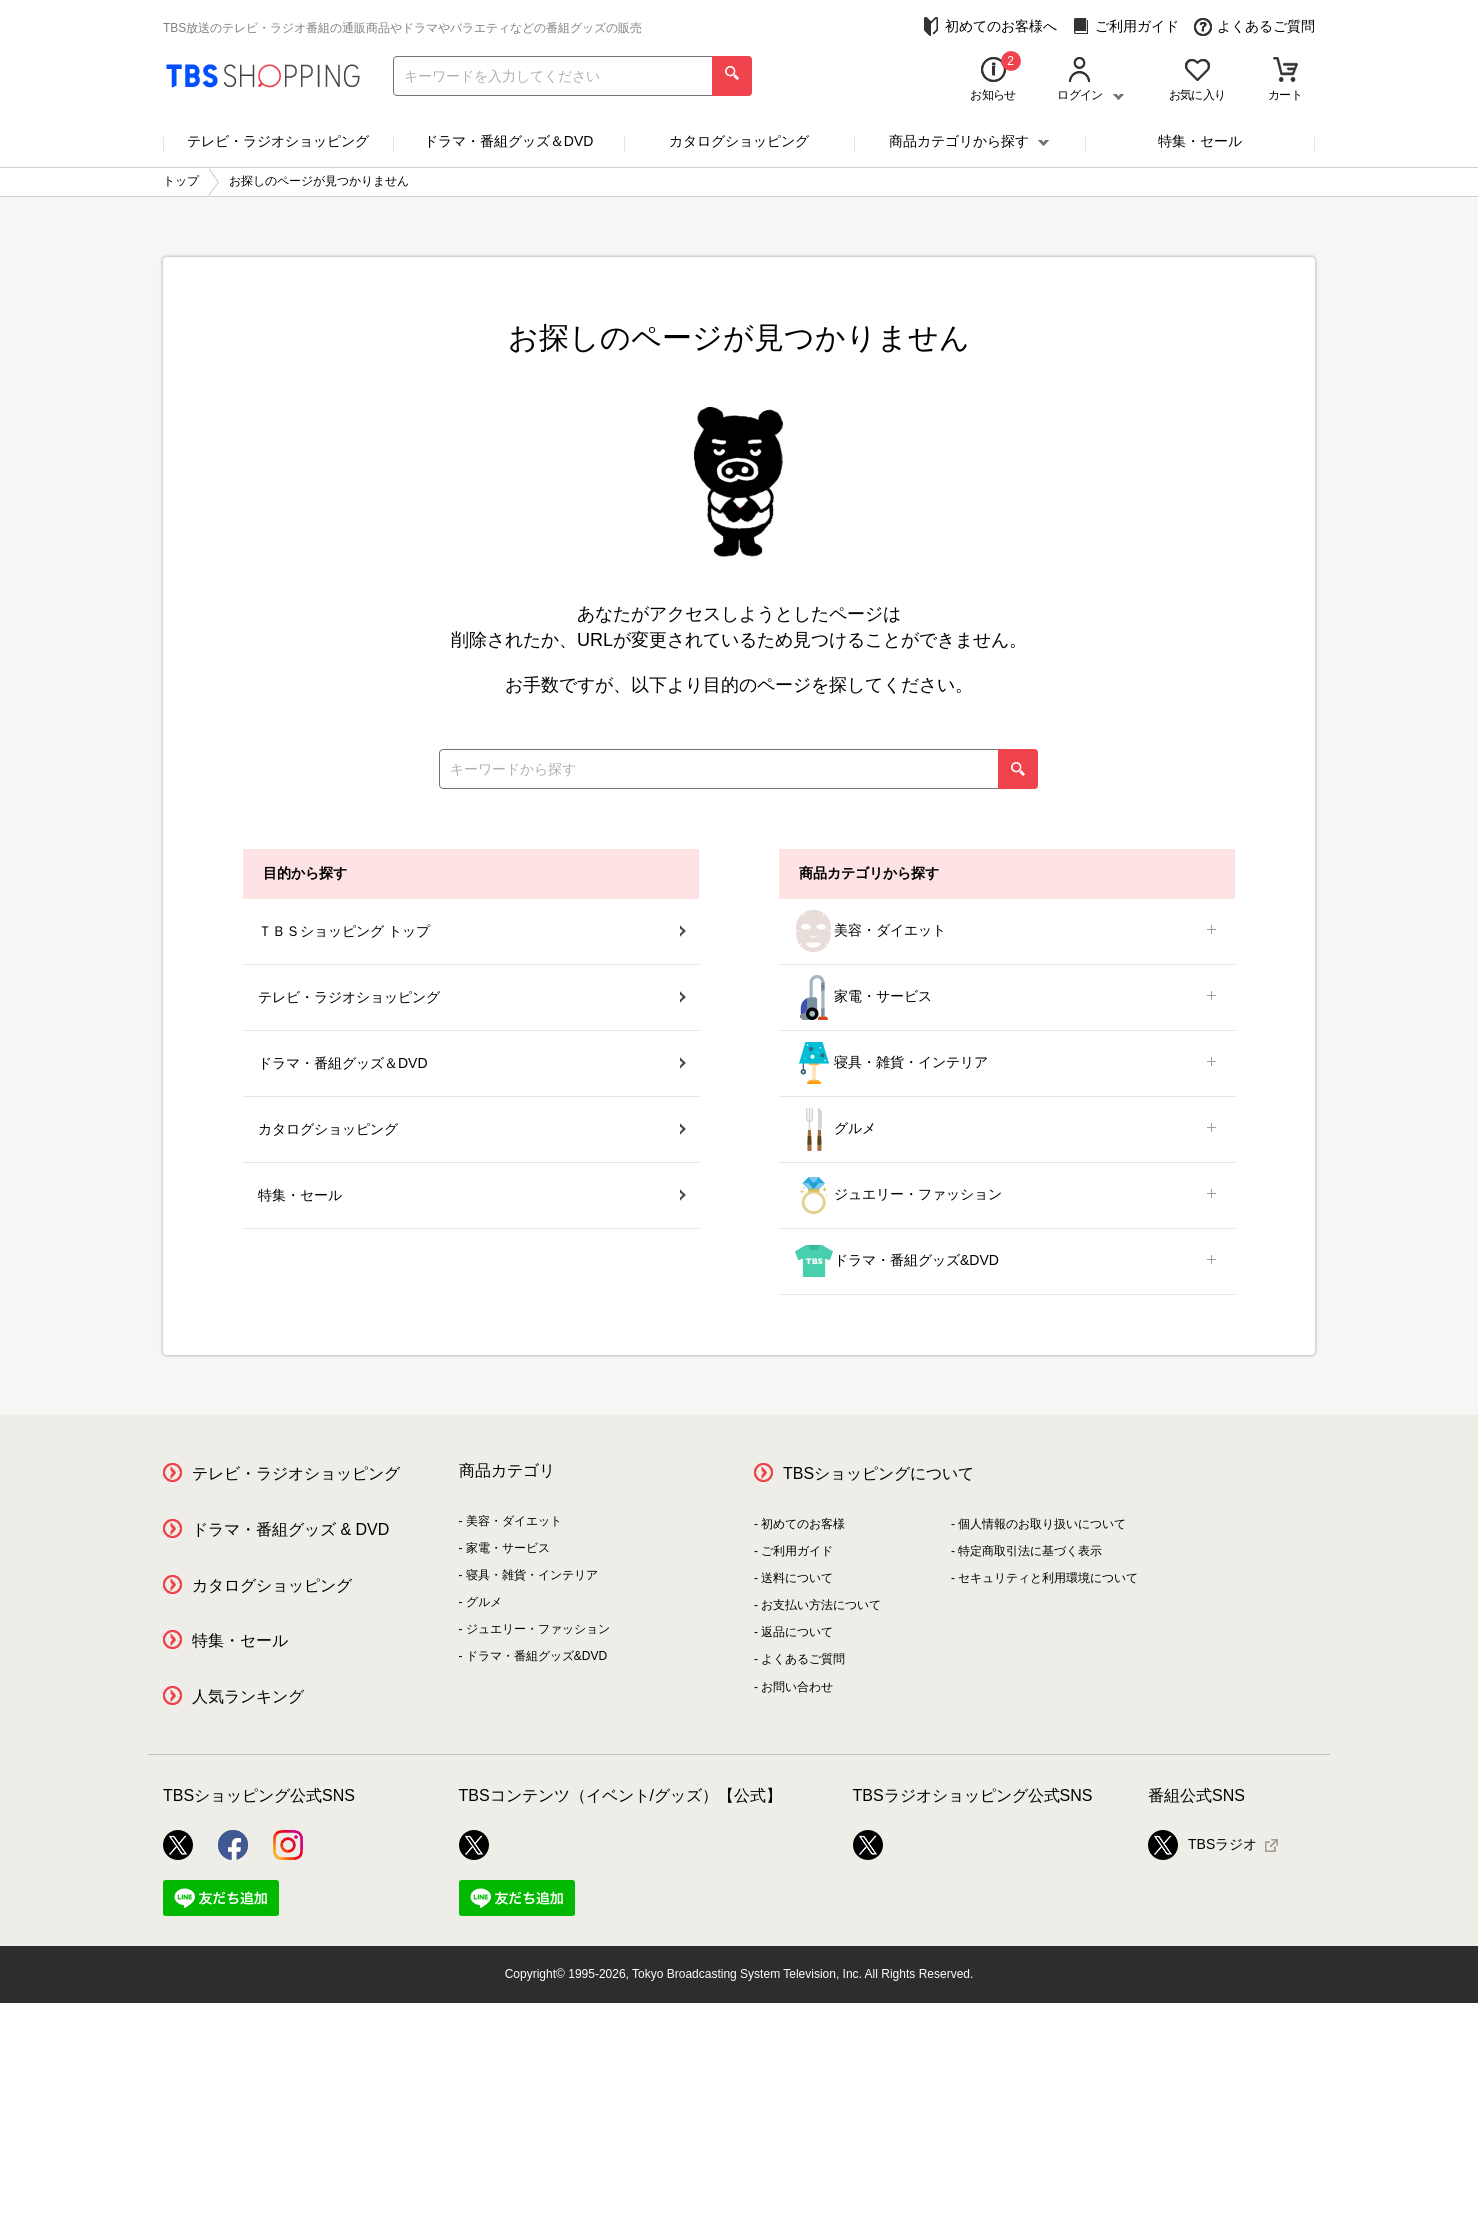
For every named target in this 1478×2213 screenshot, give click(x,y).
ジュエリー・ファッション (1007, 1195)
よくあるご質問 (1254, 26)
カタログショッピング (739, 141)
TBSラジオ (1202, 1845)
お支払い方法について (821, 1605)
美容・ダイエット (1007, 931)
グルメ (1007, 1129)
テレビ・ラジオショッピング (278, 141)
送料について (797, 1578)
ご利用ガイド (1125, 26)
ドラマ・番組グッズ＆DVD (509, 141)
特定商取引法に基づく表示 (1030, 1551)
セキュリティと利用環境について (1048, 1578)
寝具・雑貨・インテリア (1007, 1063)
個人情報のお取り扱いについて (1042, 1524)
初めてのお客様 (803, 1524)
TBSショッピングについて (878, 1473)
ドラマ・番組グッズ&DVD (1007, 1261)
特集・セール (1200, 141)
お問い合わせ (797, 1687)
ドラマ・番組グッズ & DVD (290, 1529)
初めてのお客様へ (989, 26)
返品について (797, 1632)
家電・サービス (1007, 997)
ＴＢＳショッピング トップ (472, 931)
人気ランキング (248, 1696)
